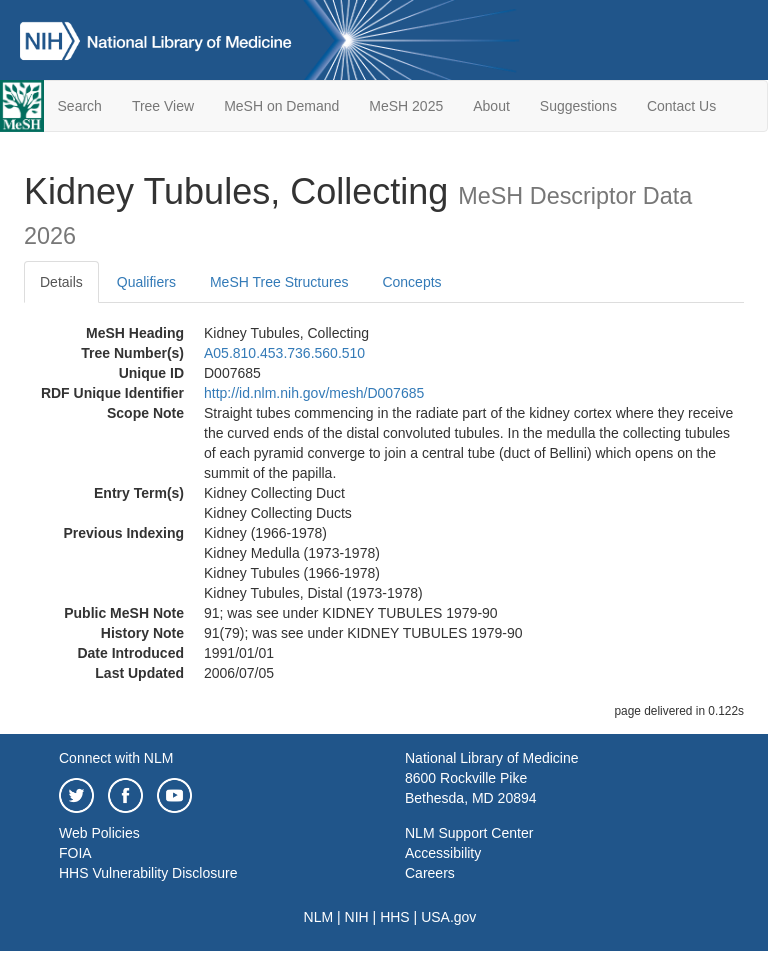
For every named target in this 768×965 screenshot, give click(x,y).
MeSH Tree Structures (279, 282)
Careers (430, 873)
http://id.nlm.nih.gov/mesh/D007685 (314, 393)
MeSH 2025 (406, 106)
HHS (395, 917)
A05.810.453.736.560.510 (284, 353)
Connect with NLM (116, 758)
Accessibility (443, 853)
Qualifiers (146, 282)
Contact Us (681, 106)
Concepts (411, 282)
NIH (357, 917)
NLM (319, 917)
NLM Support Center (469, 833)
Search (80, 106)
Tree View (163, 106)
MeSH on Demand (281, 106)
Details (61, 282)
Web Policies (99, 833)
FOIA (75, 853)
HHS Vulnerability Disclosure (148, 873)
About (491, 106)
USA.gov (448, 917)
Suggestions (578, 106)
